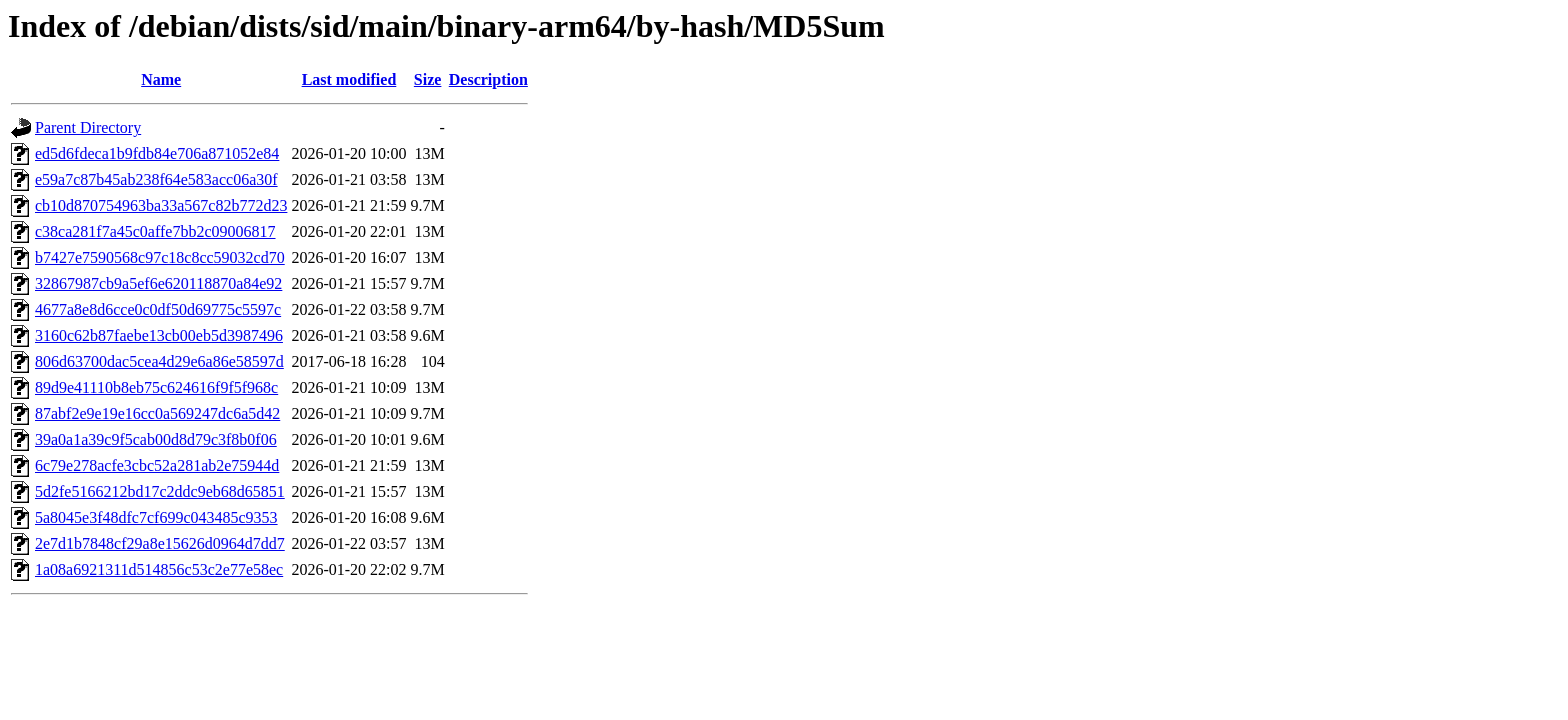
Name (161, 79)
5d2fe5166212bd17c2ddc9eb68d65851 (160, 491)
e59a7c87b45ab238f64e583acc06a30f (156, 179)
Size (428, 79)
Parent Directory (88, 127)
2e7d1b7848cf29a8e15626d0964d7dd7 (160, 543)
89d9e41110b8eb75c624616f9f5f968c (156, 387)
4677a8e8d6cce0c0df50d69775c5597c (158, 309)
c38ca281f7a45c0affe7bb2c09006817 (155, 231)
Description (488, 79)
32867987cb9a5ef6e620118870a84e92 (158, 283)
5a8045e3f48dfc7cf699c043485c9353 (156, 517)
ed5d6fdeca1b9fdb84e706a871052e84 (157, 153)
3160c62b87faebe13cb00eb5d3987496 (159, 335)
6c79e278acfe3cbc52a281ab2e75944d (157, 465)
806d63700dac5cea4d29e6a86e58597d (159, 361)
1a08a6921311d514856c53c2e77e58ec (159, 569)
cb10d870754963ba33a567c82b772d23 (161, 205)
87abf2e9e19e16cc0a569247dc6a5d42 (157, 413)
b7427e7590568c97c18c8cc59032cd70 (160, 257)
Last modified (349, 79)
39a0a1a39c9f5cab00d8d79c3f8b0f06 (156, 439)
